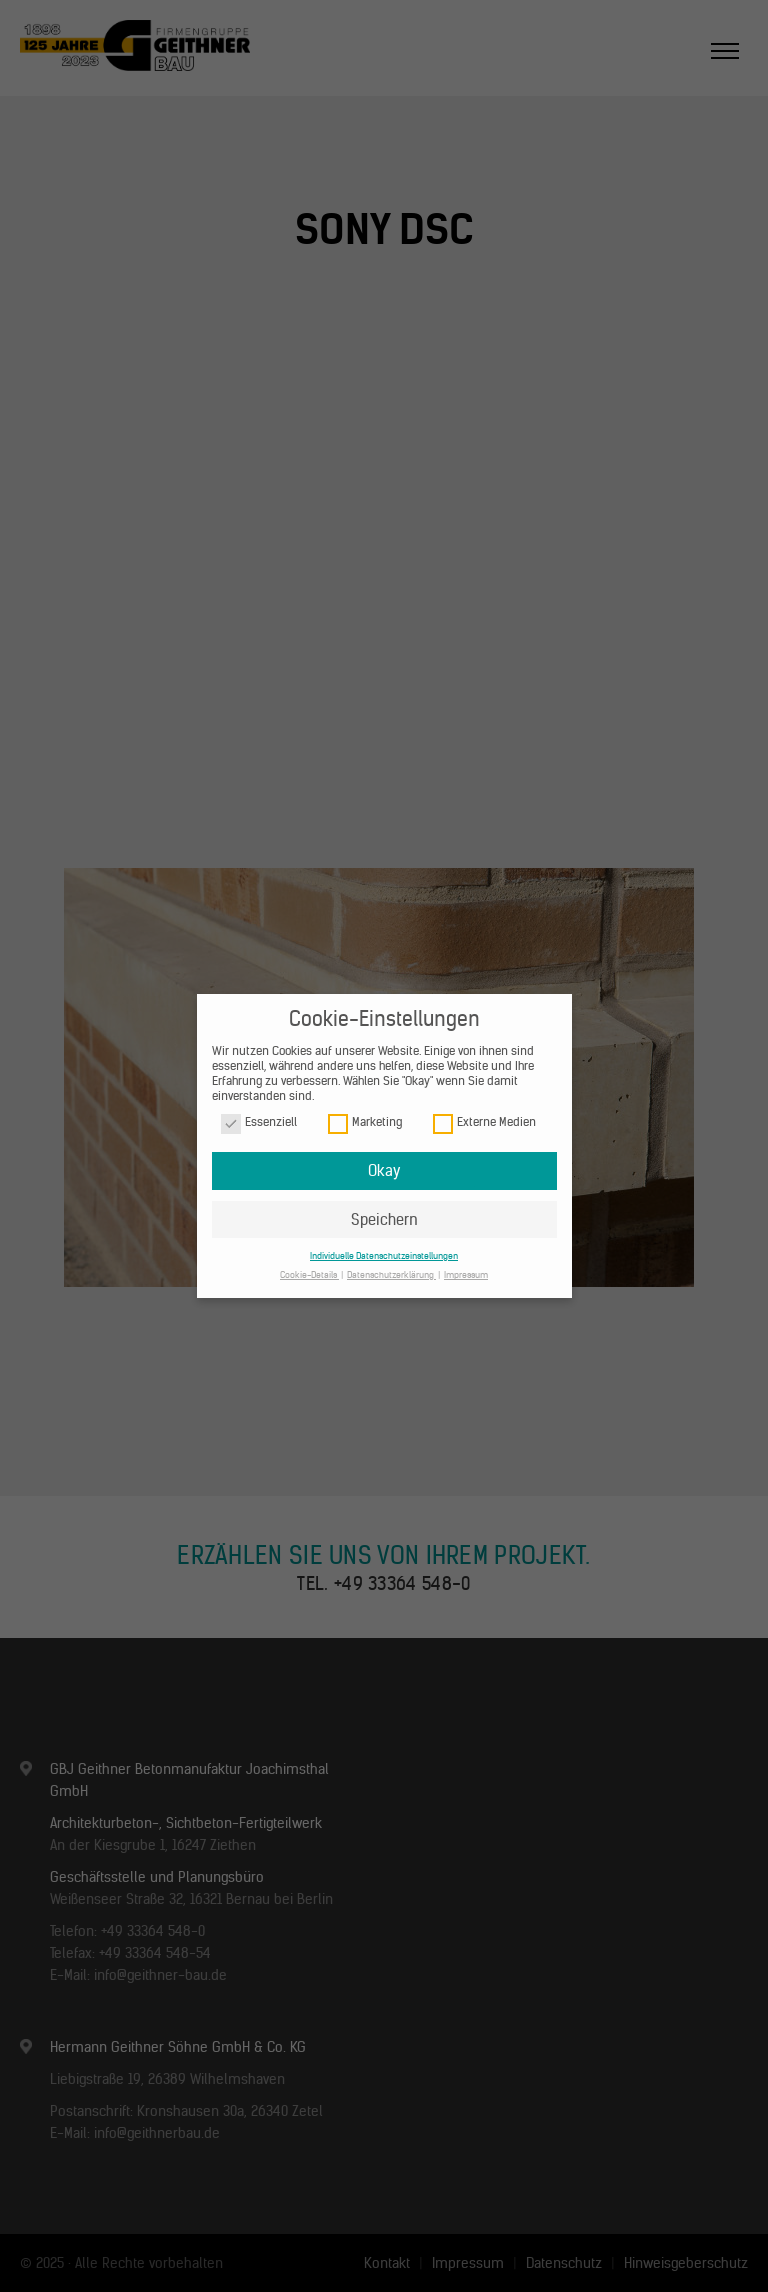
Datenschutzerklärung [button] (391, 1274)
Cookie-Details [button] (309, 1274)
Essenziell (259, 1122)
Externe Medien (484, 1122)
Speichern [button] (384, 1219)
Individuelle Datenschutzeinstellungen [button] (384, 1255)
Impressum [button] (466, 1274)
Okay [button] (384, 1170)
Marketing (365, 1122)
